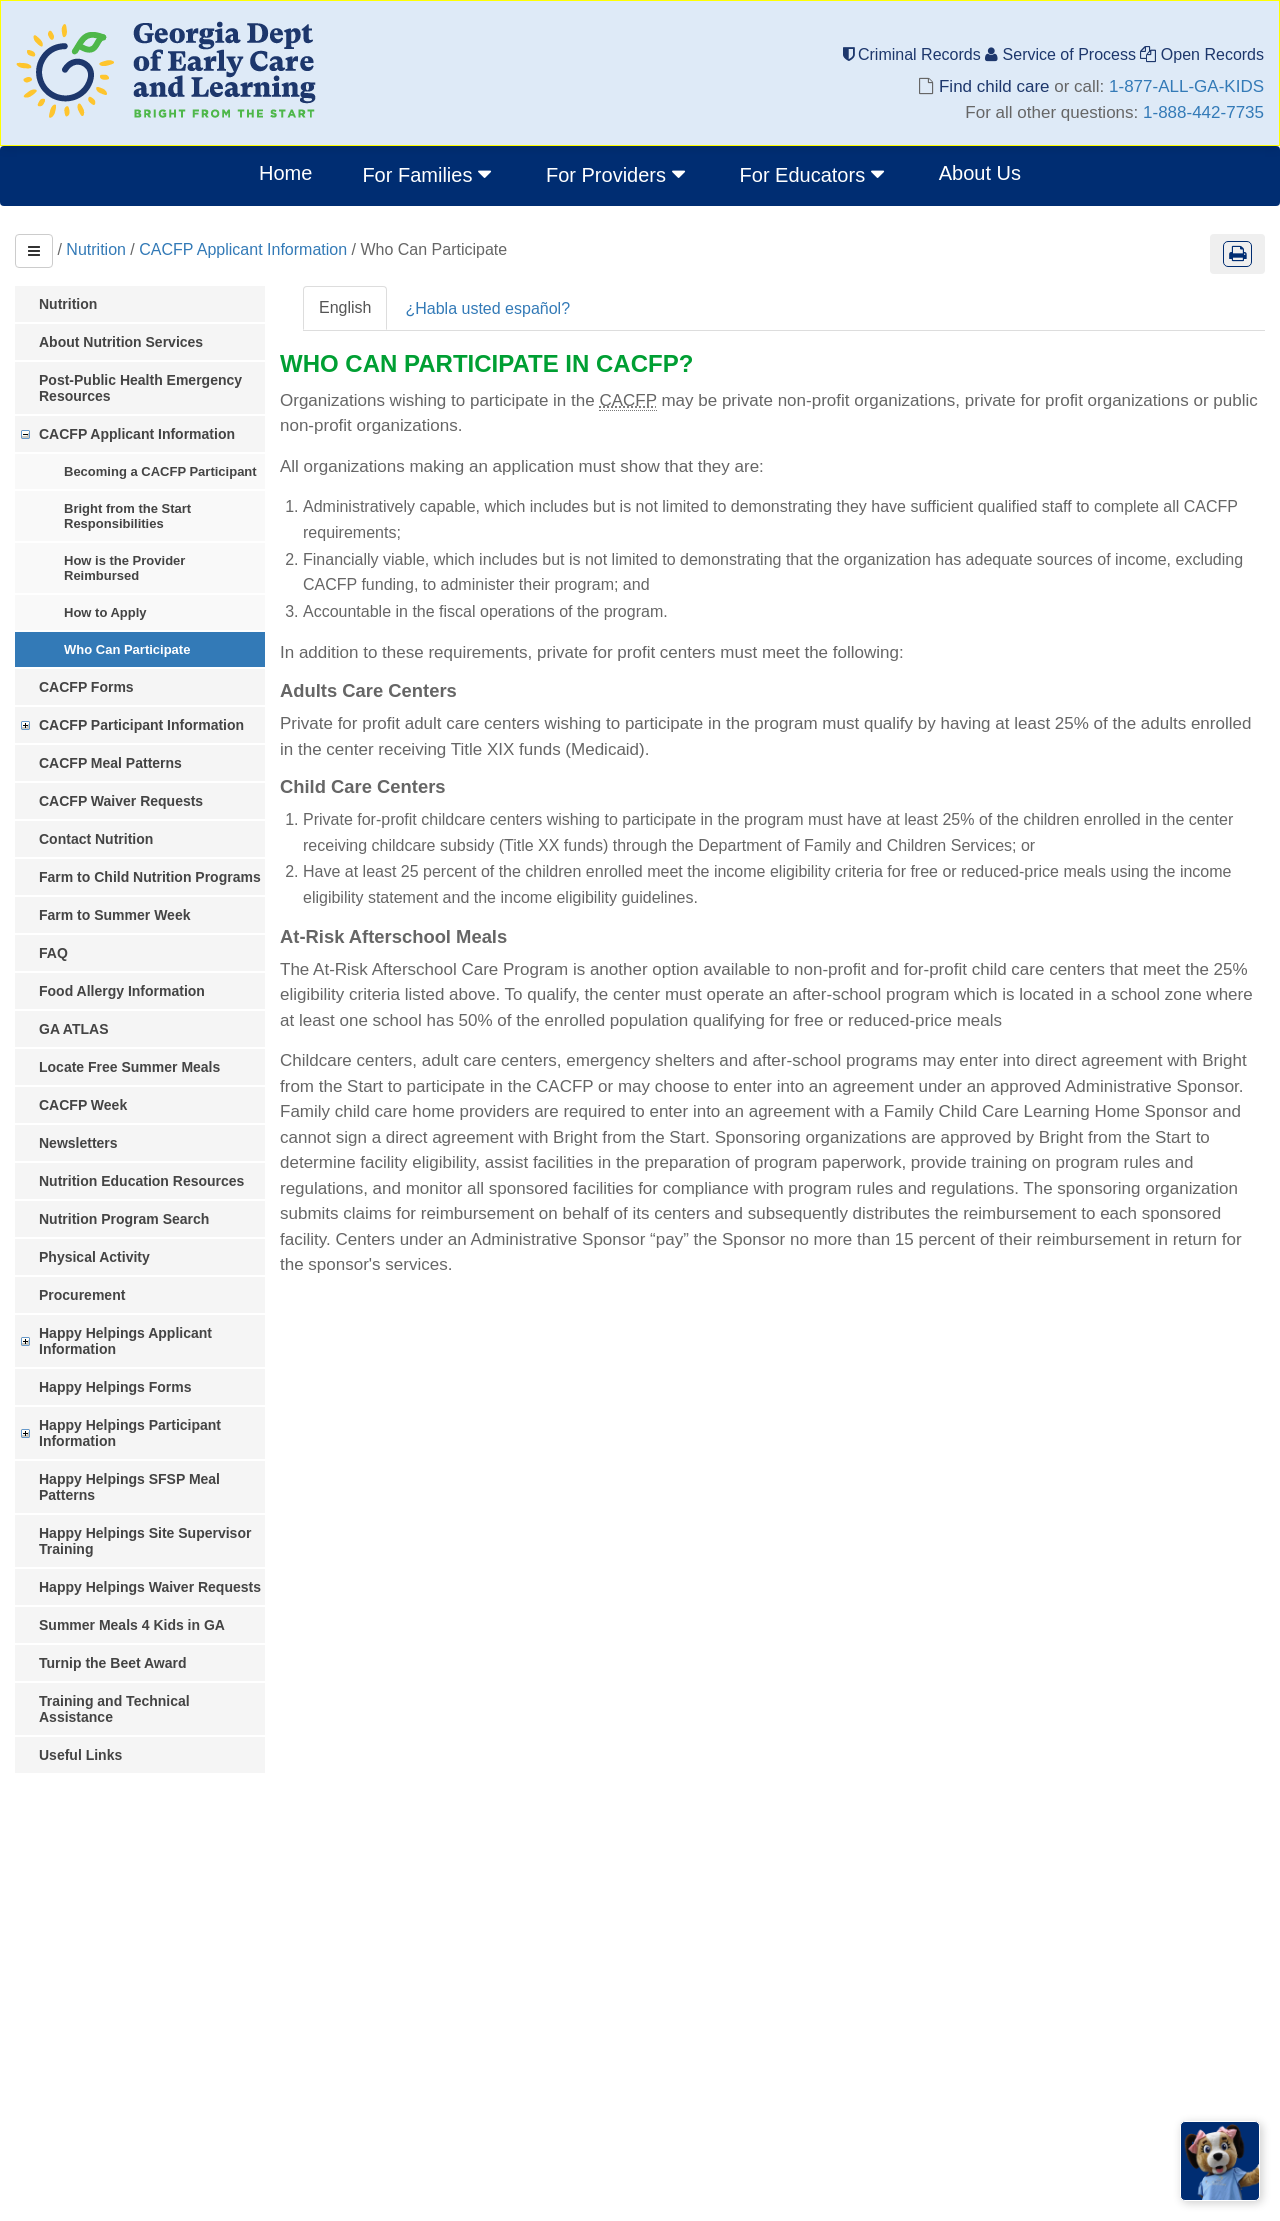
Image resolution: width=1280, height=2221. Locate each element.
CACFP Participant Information (141, 725)
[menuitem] (429, 176)
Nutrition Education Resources (141, 1181)
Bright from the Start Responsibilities (127, 516)
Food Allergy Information (122, 991)
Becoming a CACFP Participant (160, 471)
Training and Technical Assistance (114, 1709)
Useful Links (80, 1755)
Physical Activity (94, 1257)
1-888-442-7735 (1203, 112)
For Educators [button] (814, 174)
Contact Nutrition (96, 839)
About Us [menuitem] (980, 173)
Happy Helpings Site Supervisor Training (145, 1541)
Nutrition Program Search (124, 1219)
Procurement (82, 1295)
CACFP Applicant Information (243, 249)
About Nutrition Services (121, 342)
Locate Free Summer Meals (129, 1067)
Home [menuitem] (285, 173)
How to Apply (105, 612)
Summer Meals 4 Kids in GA (132, 1625)
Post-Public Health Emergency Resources (140, 388)
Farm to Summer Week (114, 915)
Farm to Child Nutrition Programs (150, 877)
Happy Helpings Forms (115, 1387)
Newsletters (78, 1143)
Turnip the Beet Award (113, 1663)
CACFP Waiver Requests (121, 801)
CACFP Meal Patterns (110, 763)
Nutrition (96, 249)
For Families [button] (429, 174)
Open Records (1202, 54)
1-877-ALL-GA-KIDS (1186, 86)
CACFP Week (83, 1105)
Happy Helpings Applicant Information (125, 1341)
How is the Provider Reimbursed (124, 568)
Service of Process (1062, 54)
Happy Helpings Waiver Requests (150, 1587)
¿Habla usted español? (487, 308)
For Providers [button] (618, 174)
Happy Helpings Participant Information (130, 1433)
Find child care (994, 86)
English (345, 307)
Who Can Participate (127, 649)
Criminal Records (914, 54)
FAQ (53, 953)
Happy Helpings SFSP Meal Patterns (129, 1487)
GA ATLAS (73, 1029)
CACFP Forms (86, 687)
